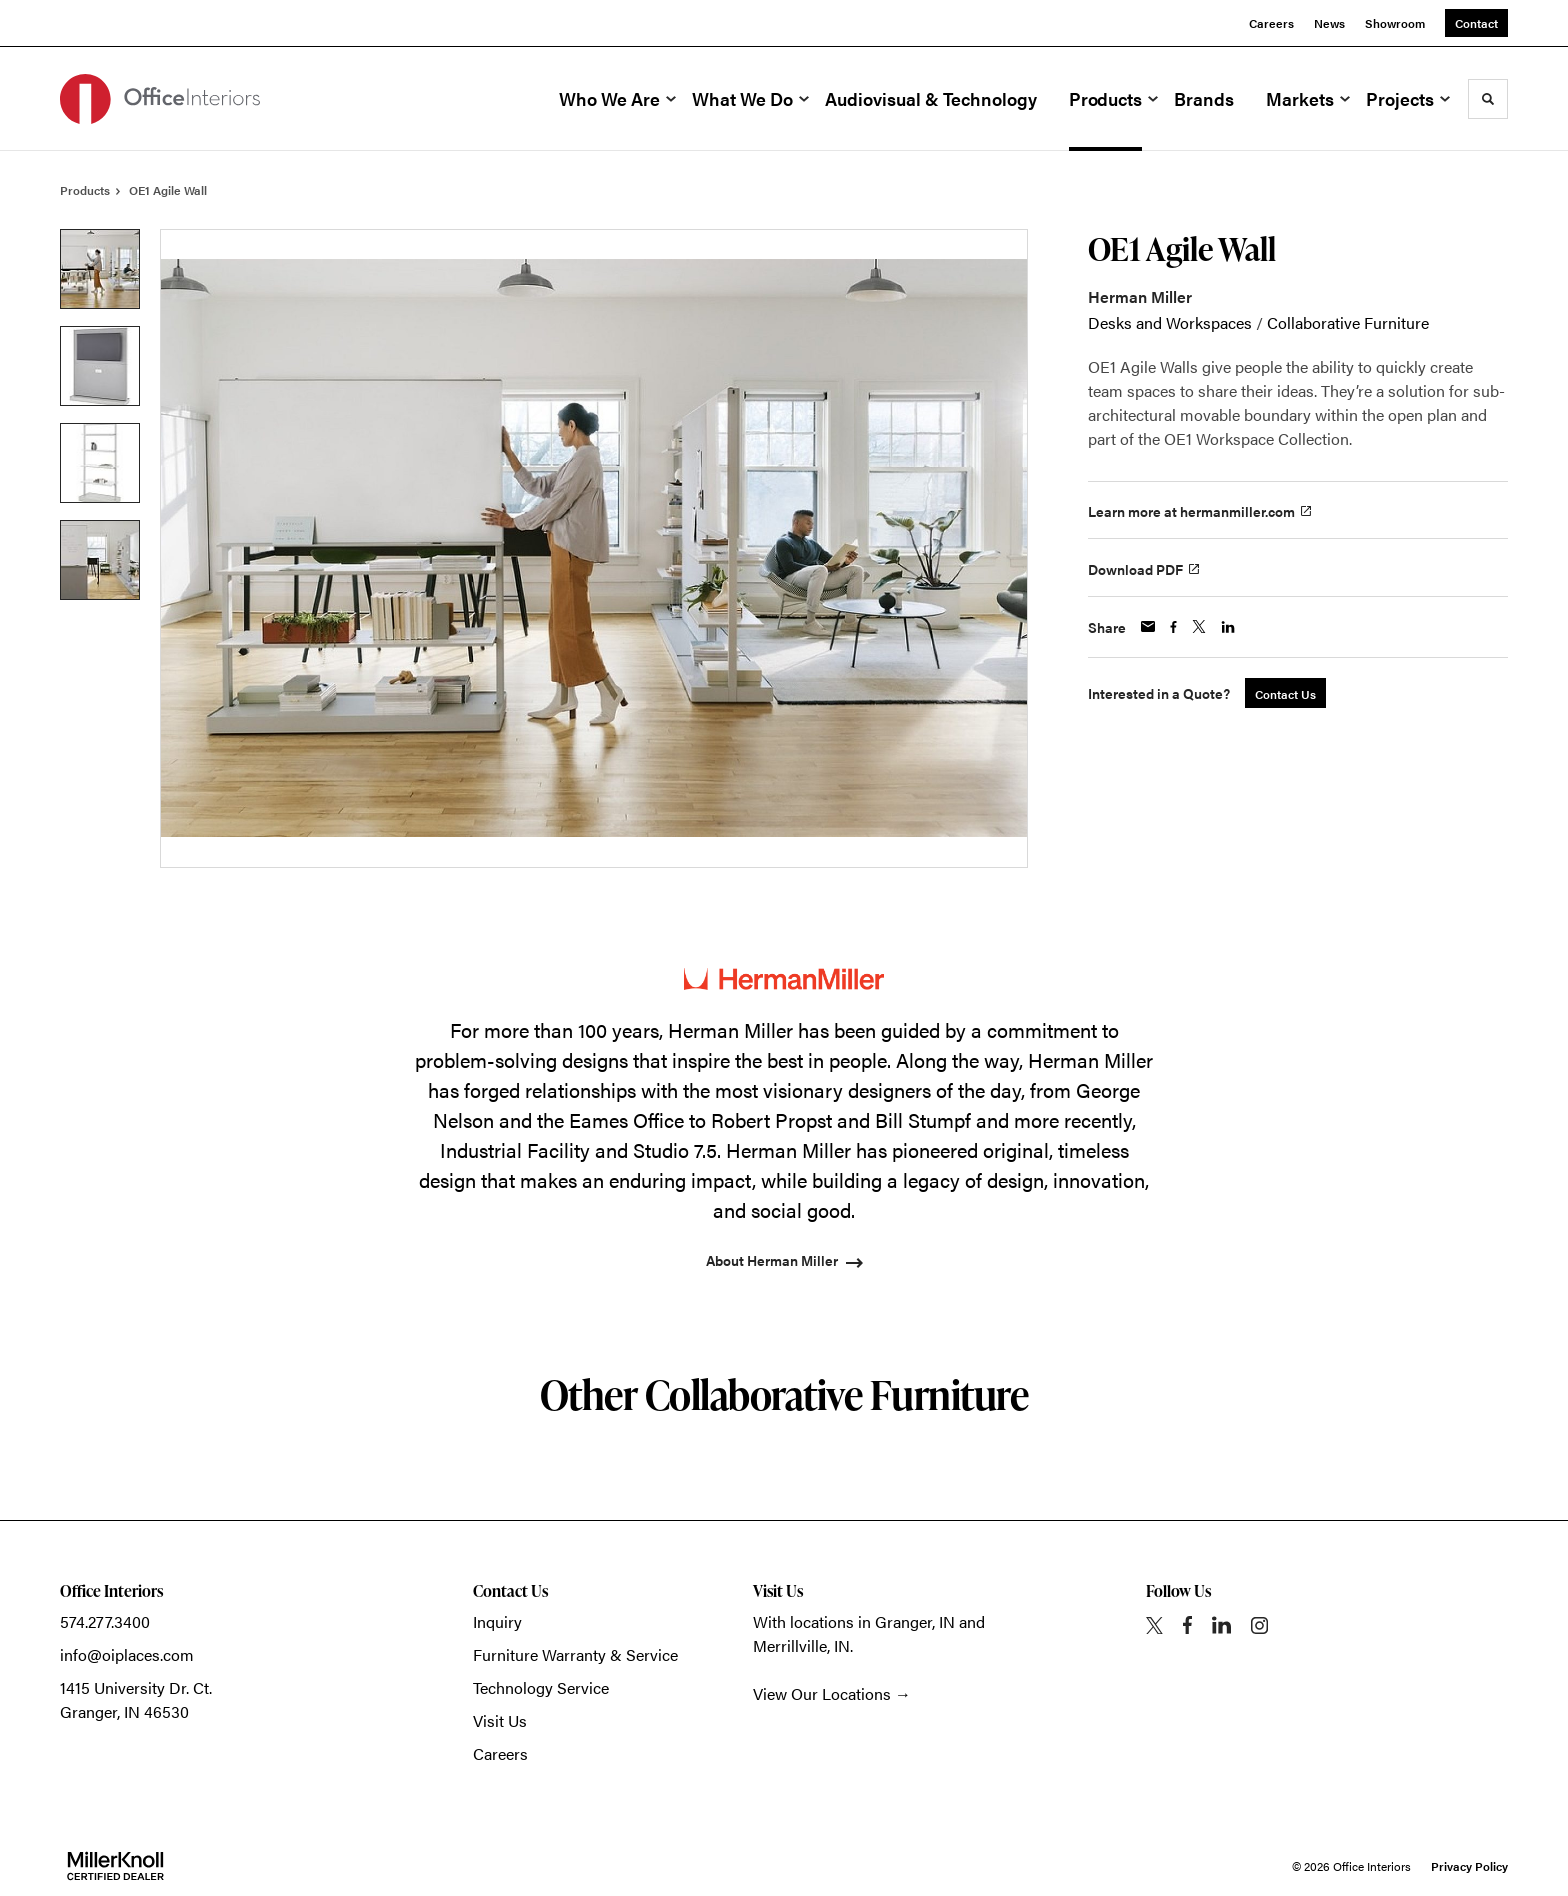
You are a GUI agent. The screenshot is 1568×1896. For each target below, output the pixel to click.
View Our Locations (822, 1693)
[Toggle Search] (1488, 99)
